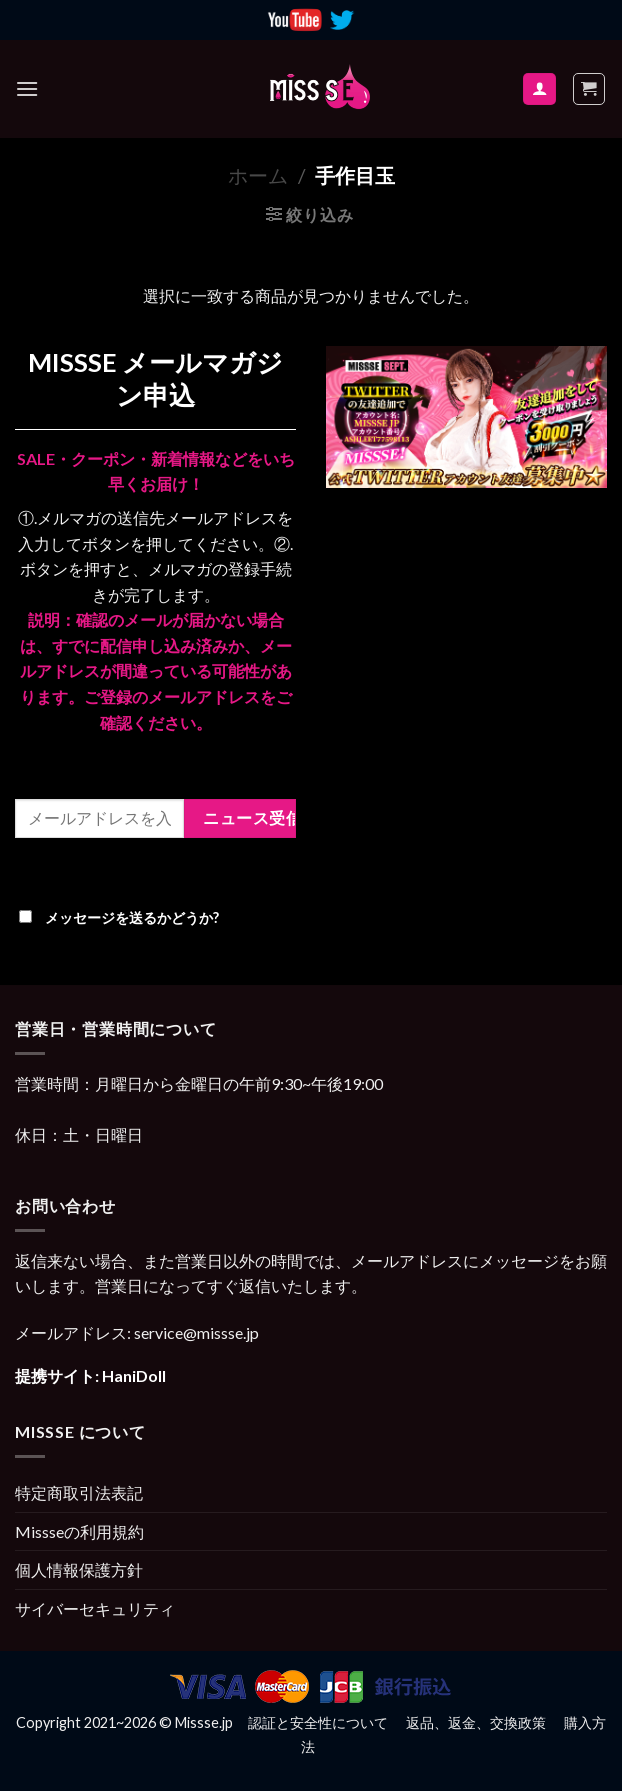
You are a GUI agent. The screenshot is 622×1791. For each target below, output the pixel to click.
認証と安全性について (318, 1722)
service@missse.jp (196, 1332)
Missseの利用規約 (79, 1531)
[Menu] (27, 88)
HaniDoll (134, 1375)
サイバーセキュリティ (95, 1608)
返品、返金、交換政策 (476, 1722)
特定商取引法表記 (79, 1492)
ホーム (258, 175)
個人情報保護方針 (79, 1569)
